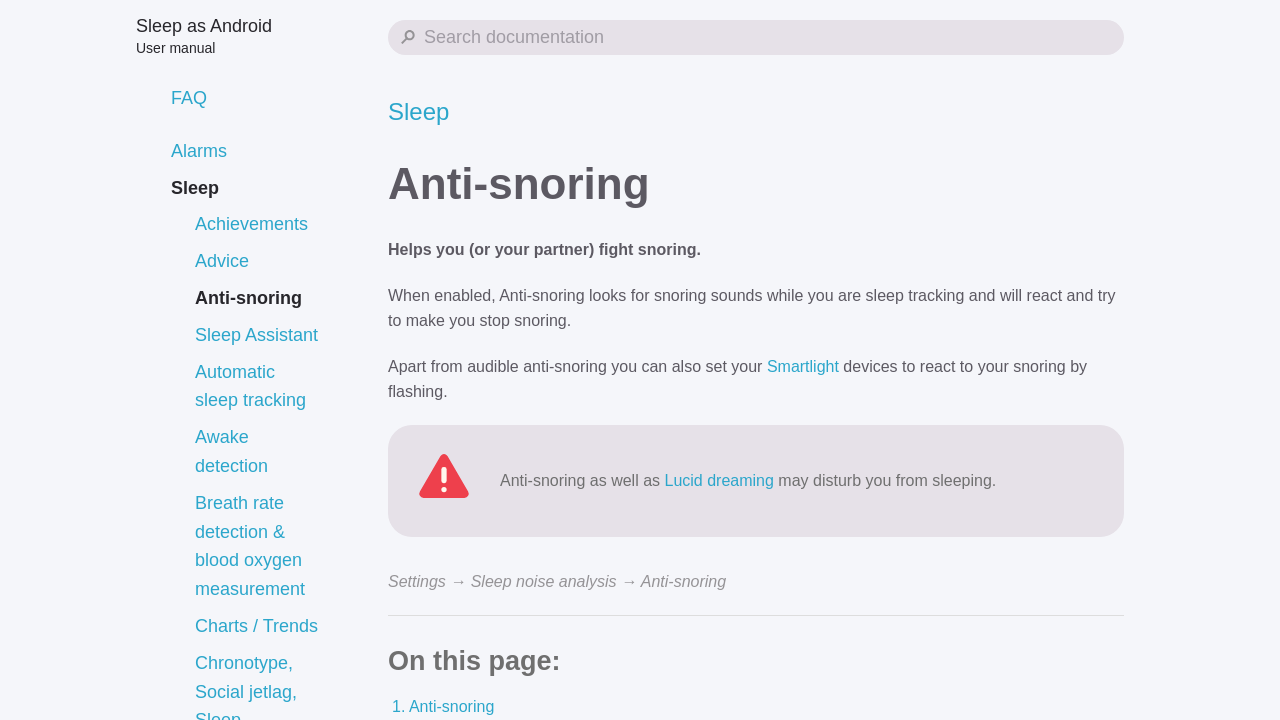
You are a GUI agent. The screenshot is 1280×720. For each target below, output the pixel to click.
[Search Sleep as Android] (756, 37)
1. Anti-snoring (443, 706)
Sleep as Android (204, 36)
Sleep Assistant (256, 335)
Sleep (195, 188)
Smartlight (803, 366)
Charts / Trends (256, 626)
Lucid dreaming (719, 480)
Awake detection (231, 451)
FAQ (189, 98)
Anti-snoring (248, 298)
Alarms (199, 151)
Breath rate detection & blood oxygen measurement (250, 546)
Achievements (251, 224)
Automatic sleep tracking (250, 386)
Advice (222, 261)
